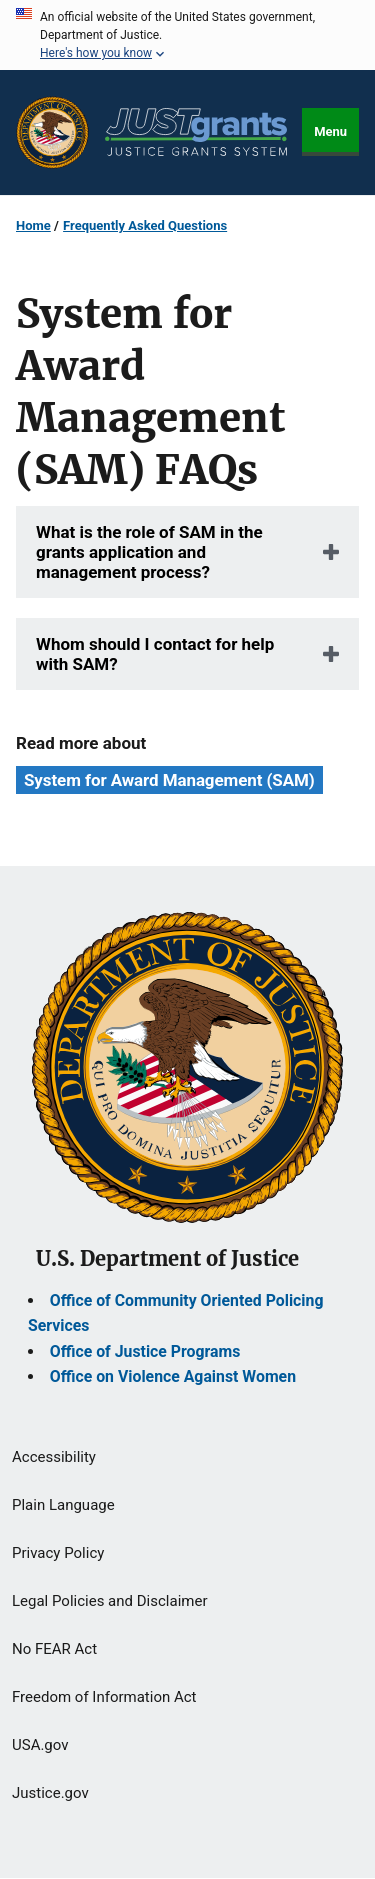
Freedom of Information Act (104, 1697)
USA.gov (40, 1745)
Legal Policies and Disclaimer (109, 1601)
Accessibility (54, 1457)
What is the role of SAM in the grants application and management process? (149, 552)
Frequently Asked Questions (145, 225)
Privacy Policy (58, 1553)
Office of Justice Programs (145, 1351)
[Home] (196, 132)
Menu (330, 131)
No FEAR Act (54, 1649)
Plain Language (63, 1505)
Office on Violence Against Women (173, 1376)
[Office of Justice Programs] (52, 132)
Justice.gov (50, 1793)
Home (33, 225)
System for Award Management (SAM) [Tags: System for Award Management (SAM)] (169, 780)
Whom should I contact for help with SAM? (155, 654)
